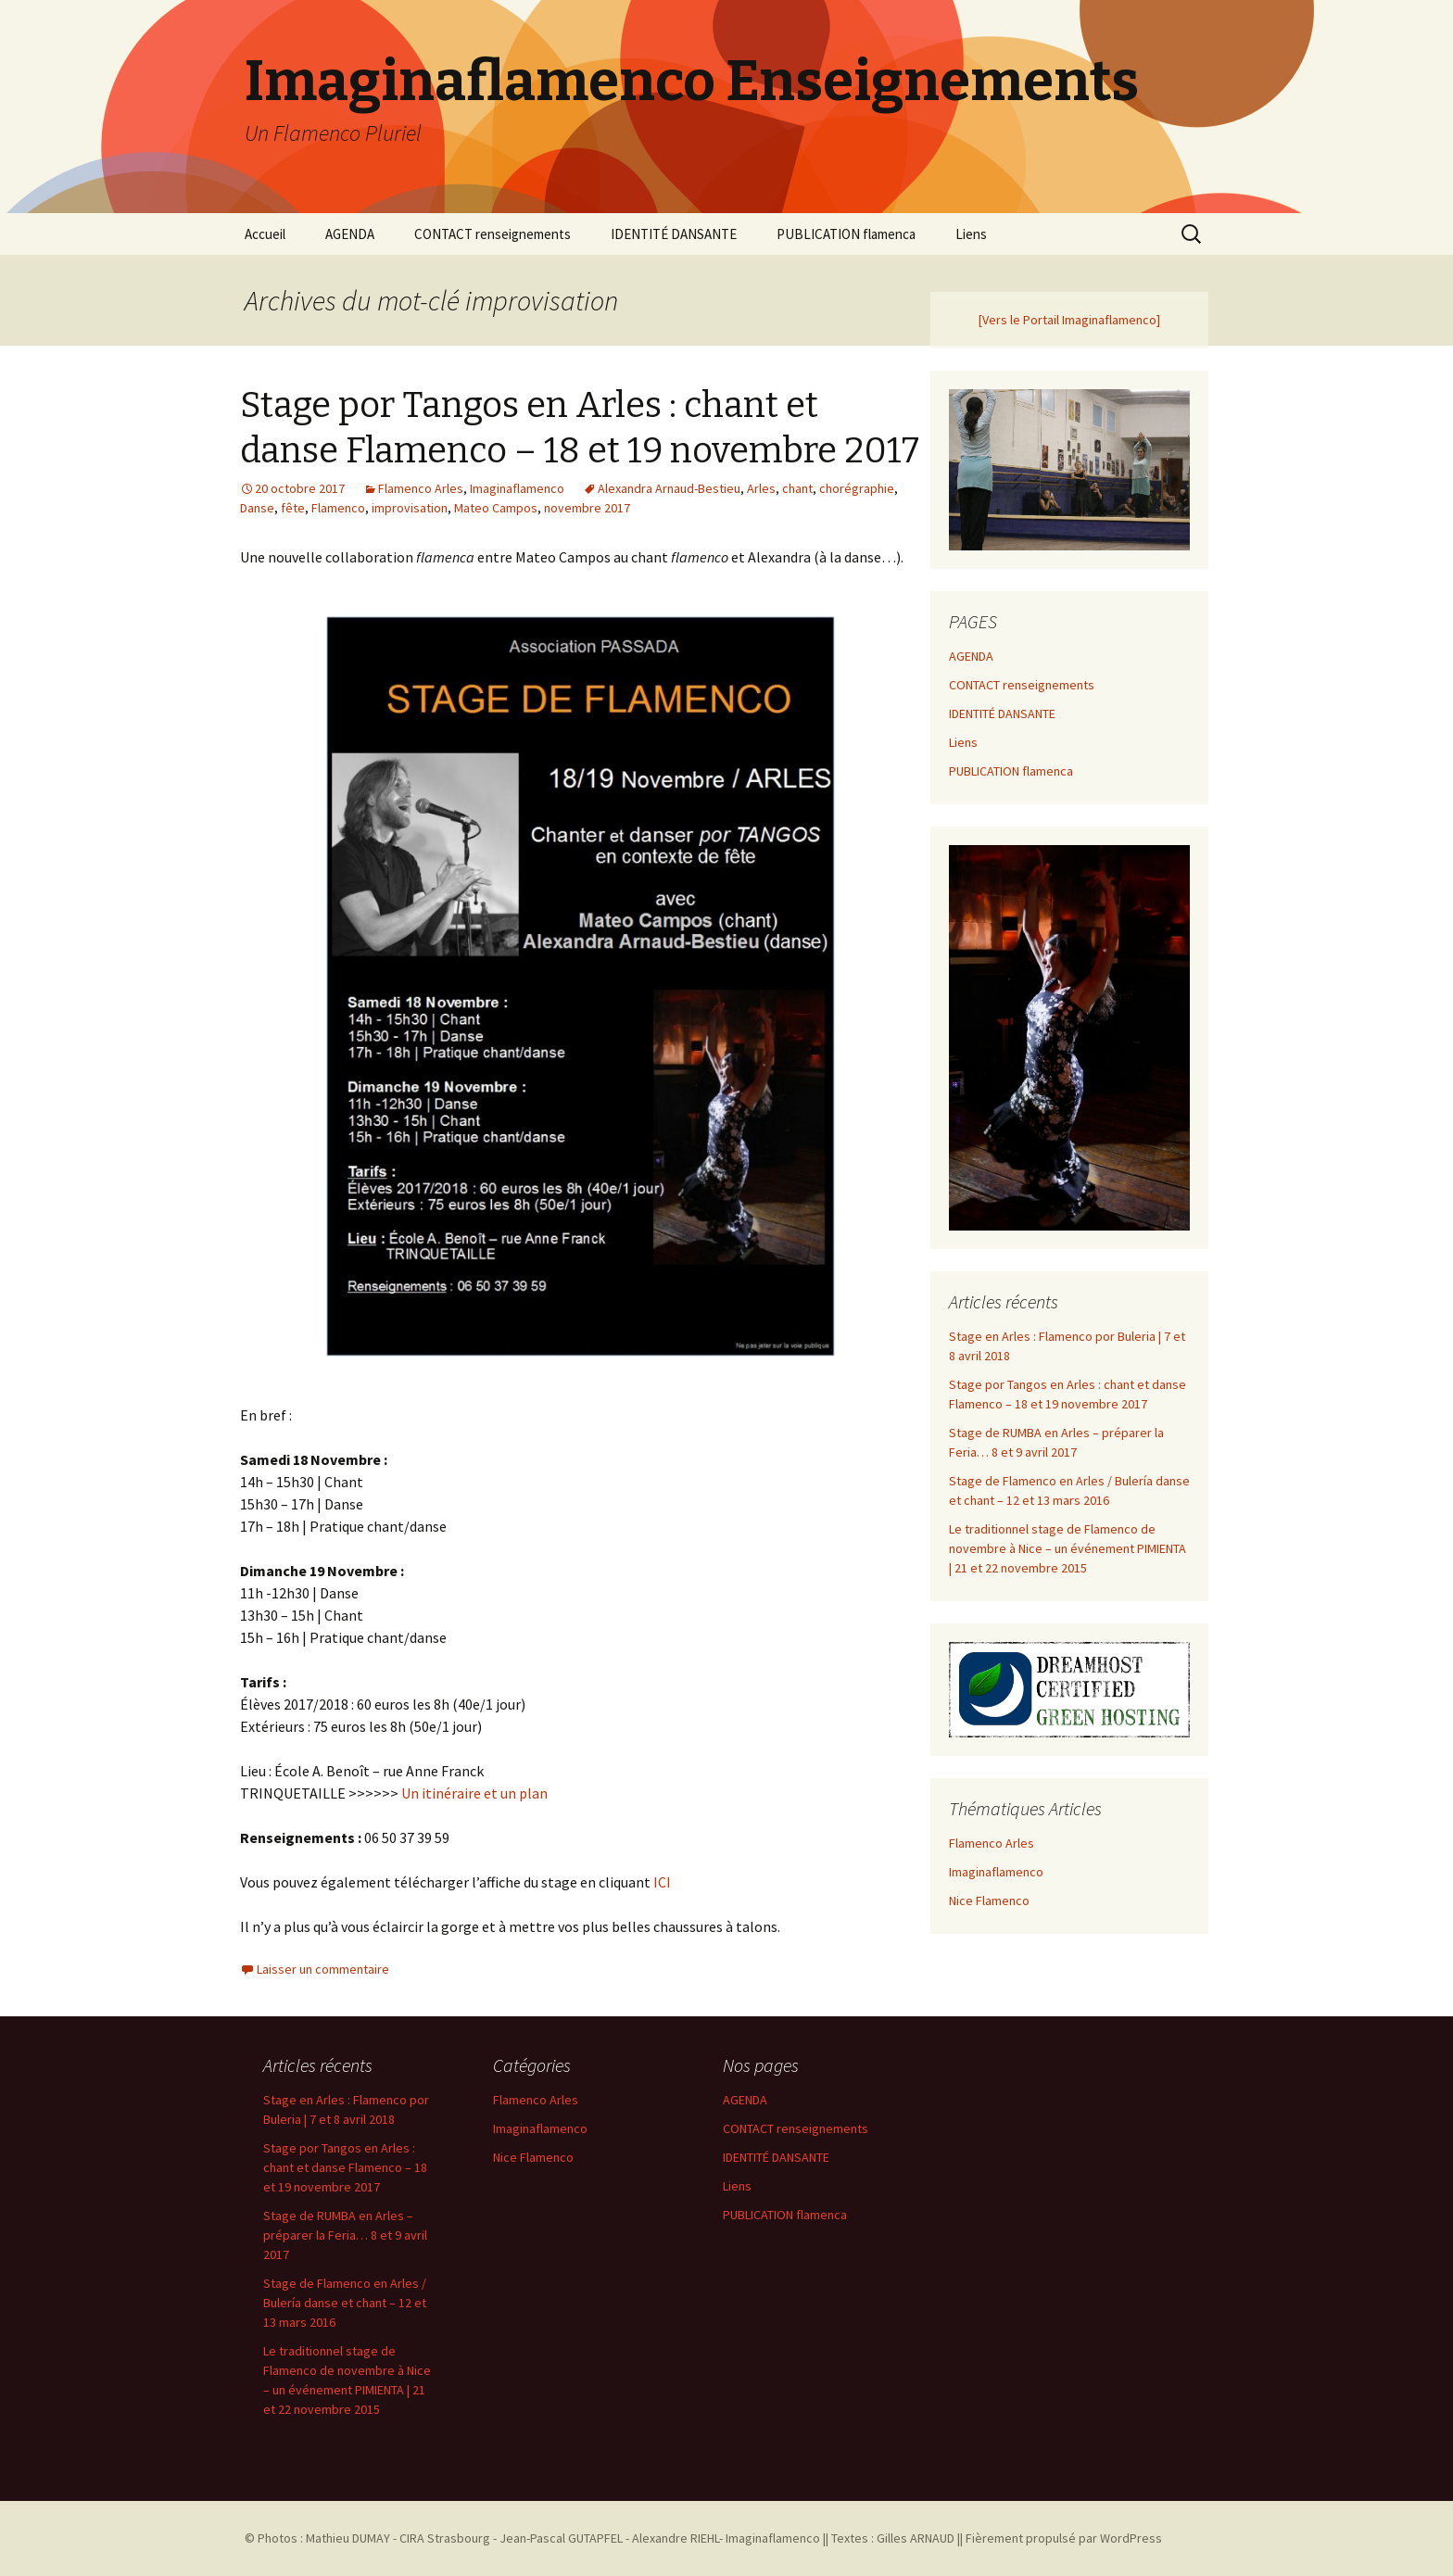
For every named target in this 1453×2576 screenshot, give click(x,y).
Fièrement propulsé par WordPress (1064, 2538)
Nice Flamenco (989, 1900)
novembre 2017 (587, 507)
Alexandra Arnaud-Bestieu (669, 488)
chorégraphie (856, 488)
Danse (257, 507)
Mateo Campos (495, 507)
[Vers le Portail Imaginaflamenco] (1069, 319)
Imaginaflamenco (517, 488)
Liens (971, 234)
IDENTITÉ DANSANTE (674, 234)
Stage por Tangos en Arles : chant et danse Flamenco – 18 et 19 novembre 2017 (345, 2167)
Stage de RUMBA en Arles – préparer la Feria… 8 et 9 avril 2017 (345, 2235)
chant (797, 488)
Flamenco (338, 507)
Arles (761, 488)
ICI (662, 1882)
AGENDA (349, 234)
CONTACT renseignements (492, 234)
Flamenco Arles (420, 488)
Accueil (265, 234)
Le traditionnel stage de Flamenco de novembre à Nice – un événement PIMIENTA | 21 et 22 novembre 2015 (1067, 1548)
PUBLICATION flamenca (846, 234)
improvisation (410, 507)
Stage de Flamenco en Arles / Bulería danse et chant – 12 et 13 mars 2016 (344, 2302)
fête (293, 507)
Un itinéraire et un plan (474, 1793)
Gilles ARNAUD (915, 2538)
